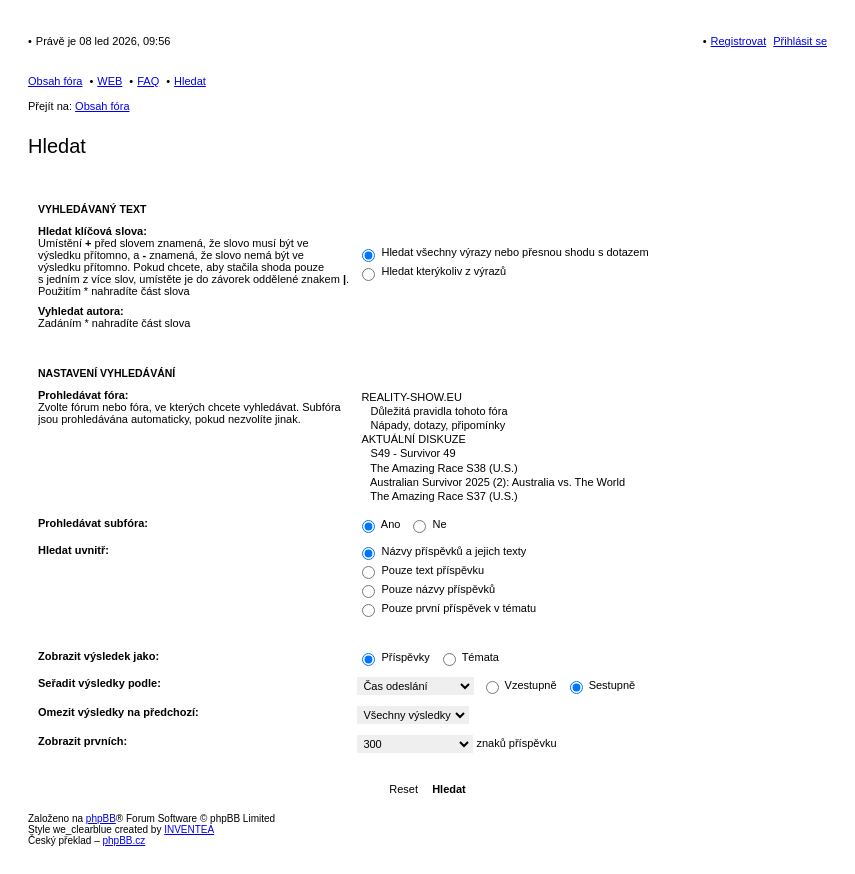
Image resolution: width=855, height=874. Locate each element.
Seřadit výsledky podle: (99, 683)
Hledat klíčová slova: (92, 231)
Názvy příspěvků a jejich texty (444, 551)
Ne (429, 524)
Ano (381, 524)
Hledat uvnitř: (73, 550)
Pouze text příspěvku (423, 570)
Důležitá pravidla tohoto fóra (587, 412)
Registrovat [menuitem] (739, 41)
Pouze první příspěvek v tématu (449, 608)
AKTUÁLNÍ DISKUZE (587, 440)
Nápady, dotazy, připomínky (587, 426)
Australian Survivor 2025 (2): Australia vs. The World (587, 483)
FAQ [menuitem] (148, 81)
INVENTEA (189, 829)
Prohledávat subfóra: (93, 523)
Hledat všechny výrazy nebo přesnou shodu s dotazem (505, 252)
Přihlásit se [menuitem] (800, 41)
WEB (109, 81)
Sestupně (603, 685)
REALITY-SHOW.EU (587, 398)
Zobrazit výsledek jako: (98, 656)
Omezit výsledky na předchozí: (118, 712)
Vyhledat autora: (81, 311)
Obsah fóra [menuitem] (55, 81)
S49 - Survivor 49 (587, 454)
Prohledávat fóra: (83, 395)
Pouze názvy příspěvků (428, 589)
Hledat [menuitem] (190, 81)
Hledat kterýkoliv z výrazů (434, 271)
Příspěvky (395, 657)
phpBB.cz (123, 840)
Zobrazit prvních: (82, 741)
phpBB (101, 818)
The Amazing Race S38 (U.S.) (587, 469)
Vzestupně (521, 685)
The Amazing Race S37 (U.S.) (587, 497)
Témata (471, 657)
